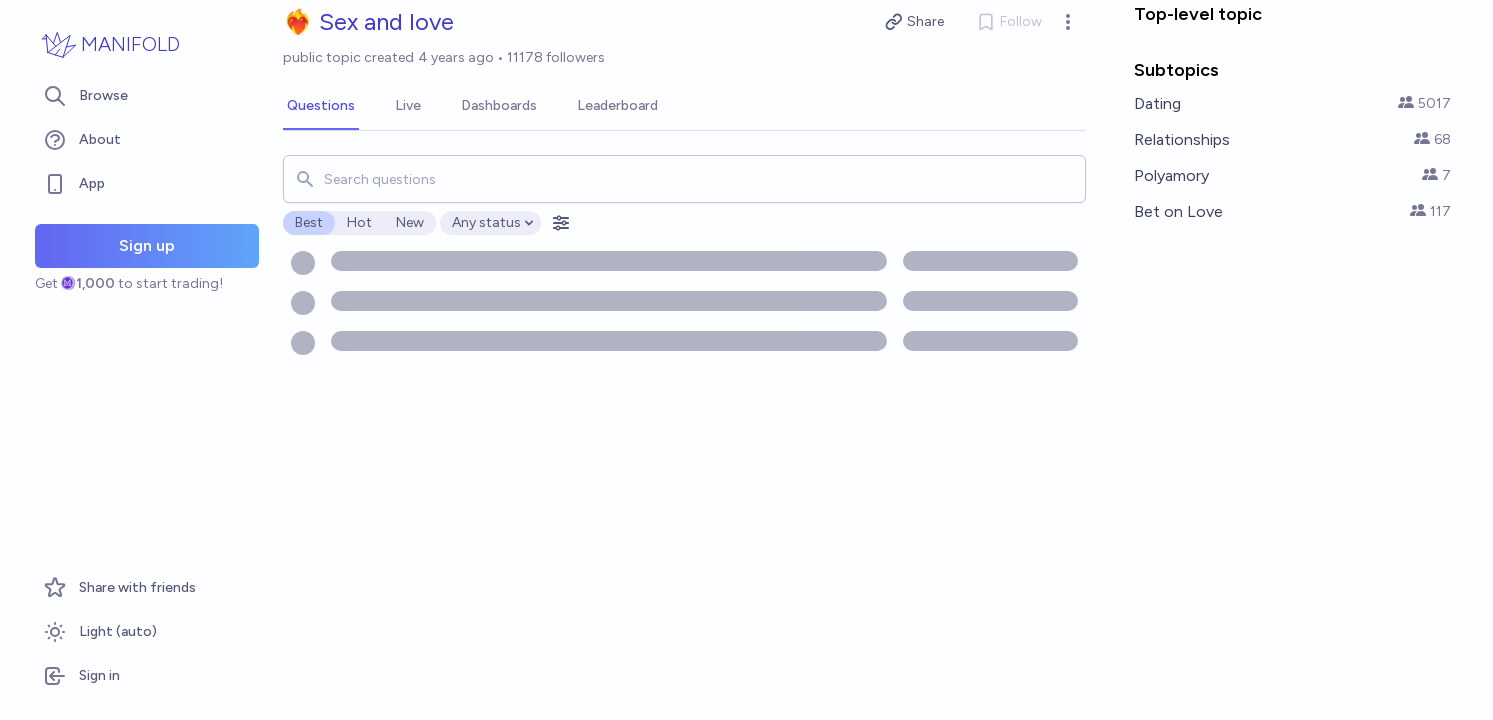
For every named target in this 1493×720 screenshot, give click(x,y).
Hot (359, 222)
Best (309, 222)
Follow (1009, 22)
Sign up (147, 245)
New (410, 222)
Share (914, 22)
